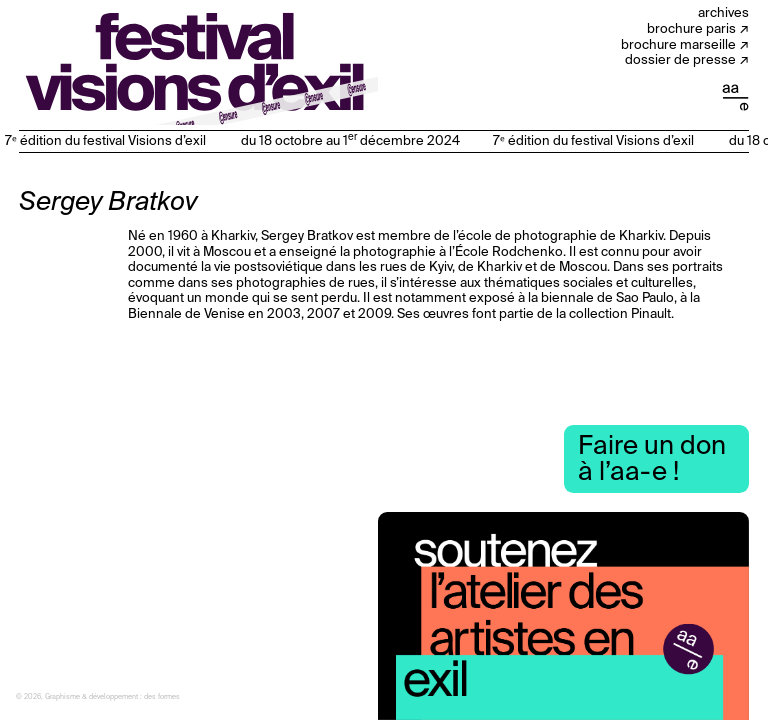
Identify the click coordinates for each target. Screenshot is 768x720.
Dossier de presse (680, 60)
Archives (723, 13)
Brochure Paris (691, 29)
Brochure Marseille (678, 45)
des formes (162, 697)
